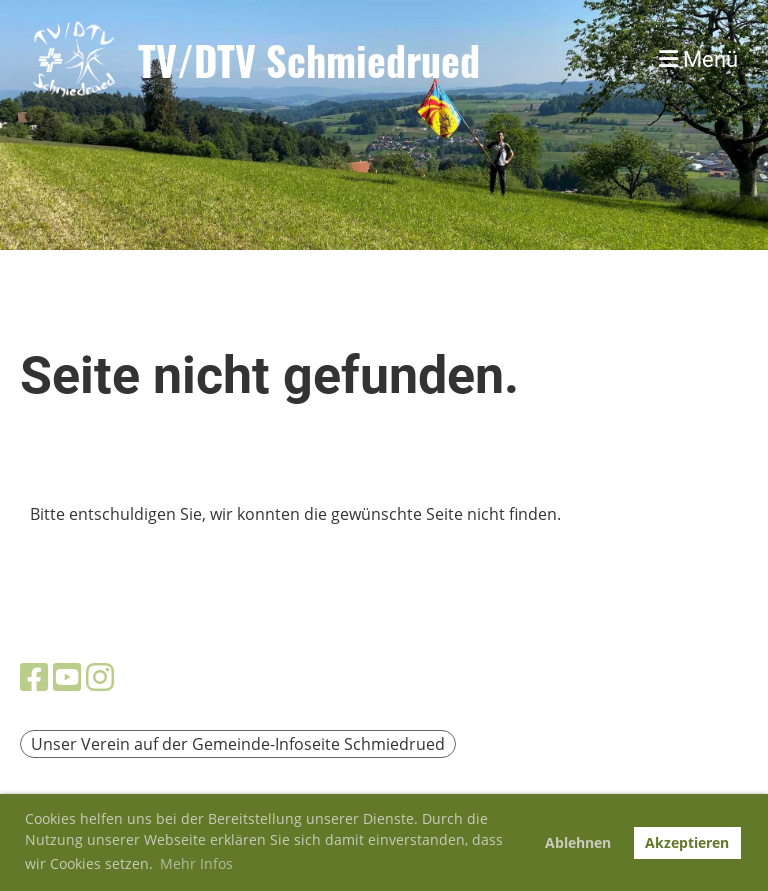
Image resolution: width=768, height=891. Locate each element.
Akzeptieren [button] (687, 842)
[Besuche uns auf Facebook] (34, 676)
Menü (698, 59)
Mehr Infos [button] (196, 863)
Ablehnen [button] (578, 842)
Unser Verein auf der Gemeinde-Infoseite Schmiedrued (238, 744)
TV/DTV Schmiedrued (309, 60)
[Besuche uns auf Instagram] (100, 676)
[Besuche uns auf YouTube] (67, 676)
